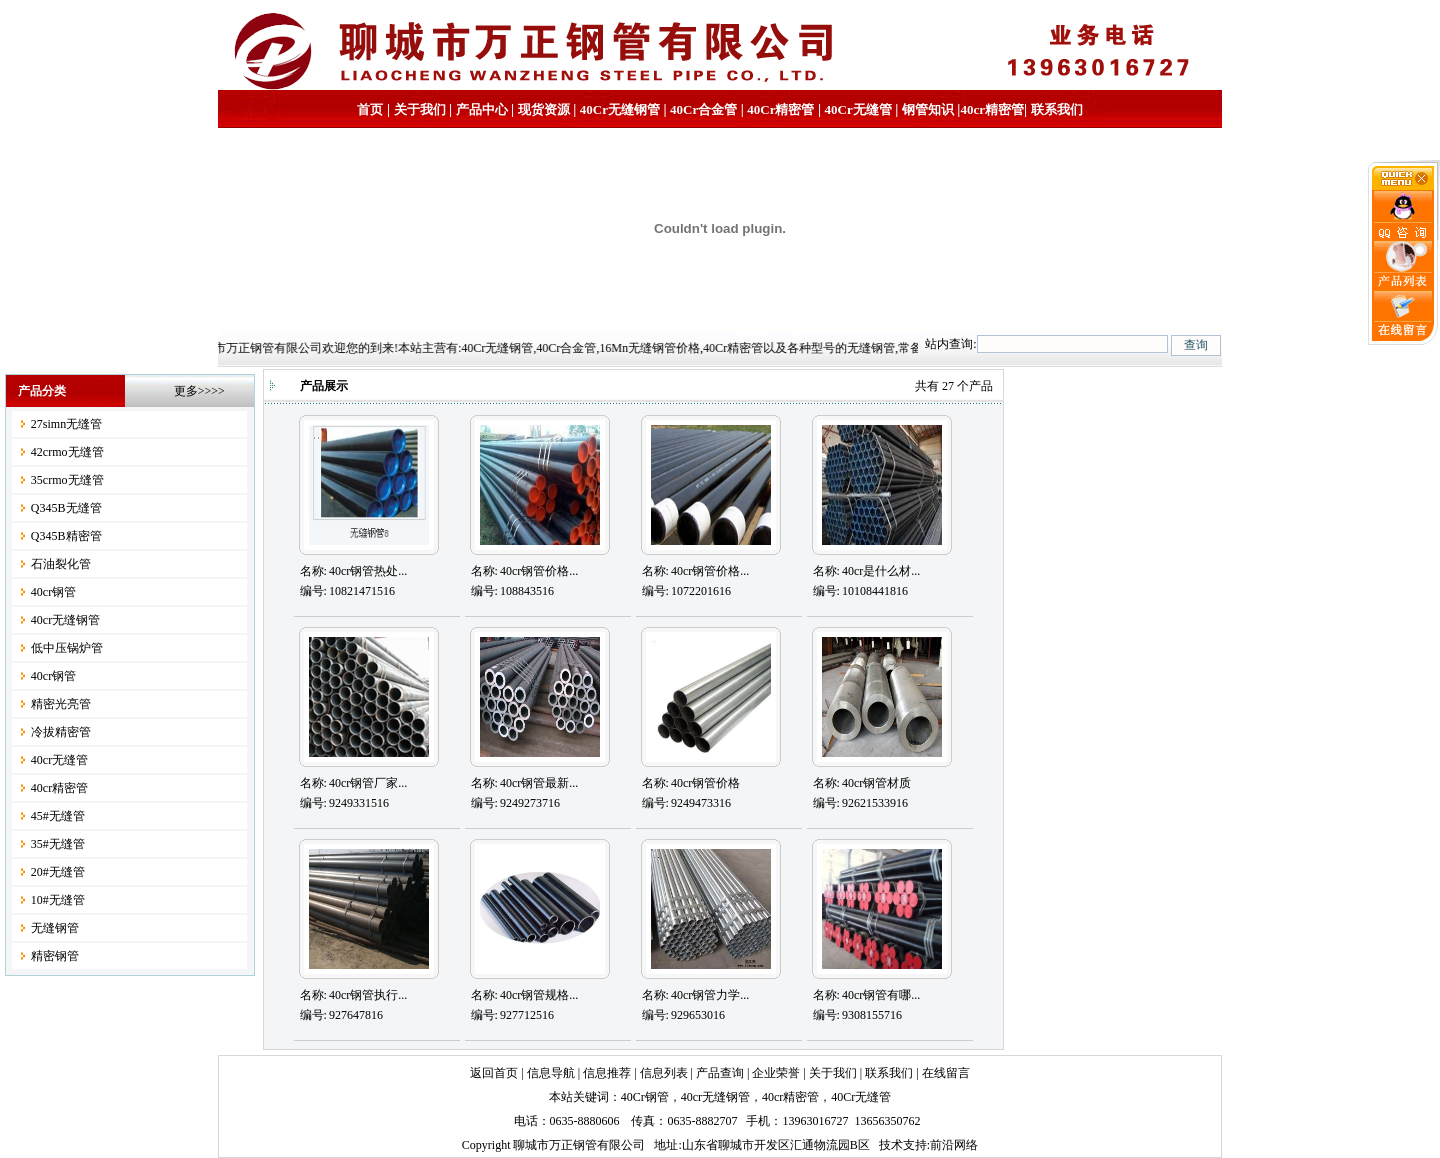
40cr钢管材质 (876, 783)
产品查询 (720, 1073)
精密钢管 (55, 956)
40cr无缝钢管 (65, 620)
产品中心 (482, 109)
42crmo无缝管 (67, 452)
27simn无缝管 (66, 424)
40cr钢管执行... (368, 995)
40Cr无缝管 (861, 1097)
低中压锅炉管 (67, 648)
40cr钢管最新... (539, 783)
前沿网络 (954, 1145)
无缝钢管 (55, 928)
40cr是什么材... (881, 571)
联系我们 (1057, 109)
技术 (891, 1145)
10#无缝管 (58, 900)
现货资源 (544, 109)
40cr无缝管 (59, 760)
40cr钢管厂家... (368, 783)
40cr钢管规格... (539, 995)
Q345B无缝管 (66, 508)
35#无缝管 (58, 844)
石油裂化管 (61, 564)
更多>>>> (199, 391)
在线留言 (946, 1073)
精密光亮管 (61, 704)
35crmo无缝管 (67, 480)
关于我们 (420, 109)
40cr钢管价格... (539, 571)
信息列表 (664, 1073)
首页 (370, 109)
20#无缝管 (58, 872)
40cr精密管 (992, 109)
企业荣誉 (776, 1073)
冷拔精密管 (61, 732)
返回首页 (494, 1073)
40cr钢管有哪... (881, 995)
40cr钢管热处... (368, 571)
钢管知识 (928, 109)
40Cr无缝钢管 (620, 109)
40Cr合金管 (703, 109)
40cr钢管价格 (705, 783)
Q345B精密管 (66, 536)
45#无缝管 (58, 816)
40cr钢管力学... (710, 995)
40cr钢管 (53, 592)
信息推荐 (607, 1073)
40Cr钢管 (645, 1097)
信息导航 (551, 1073)
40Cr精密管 (780, 109)
